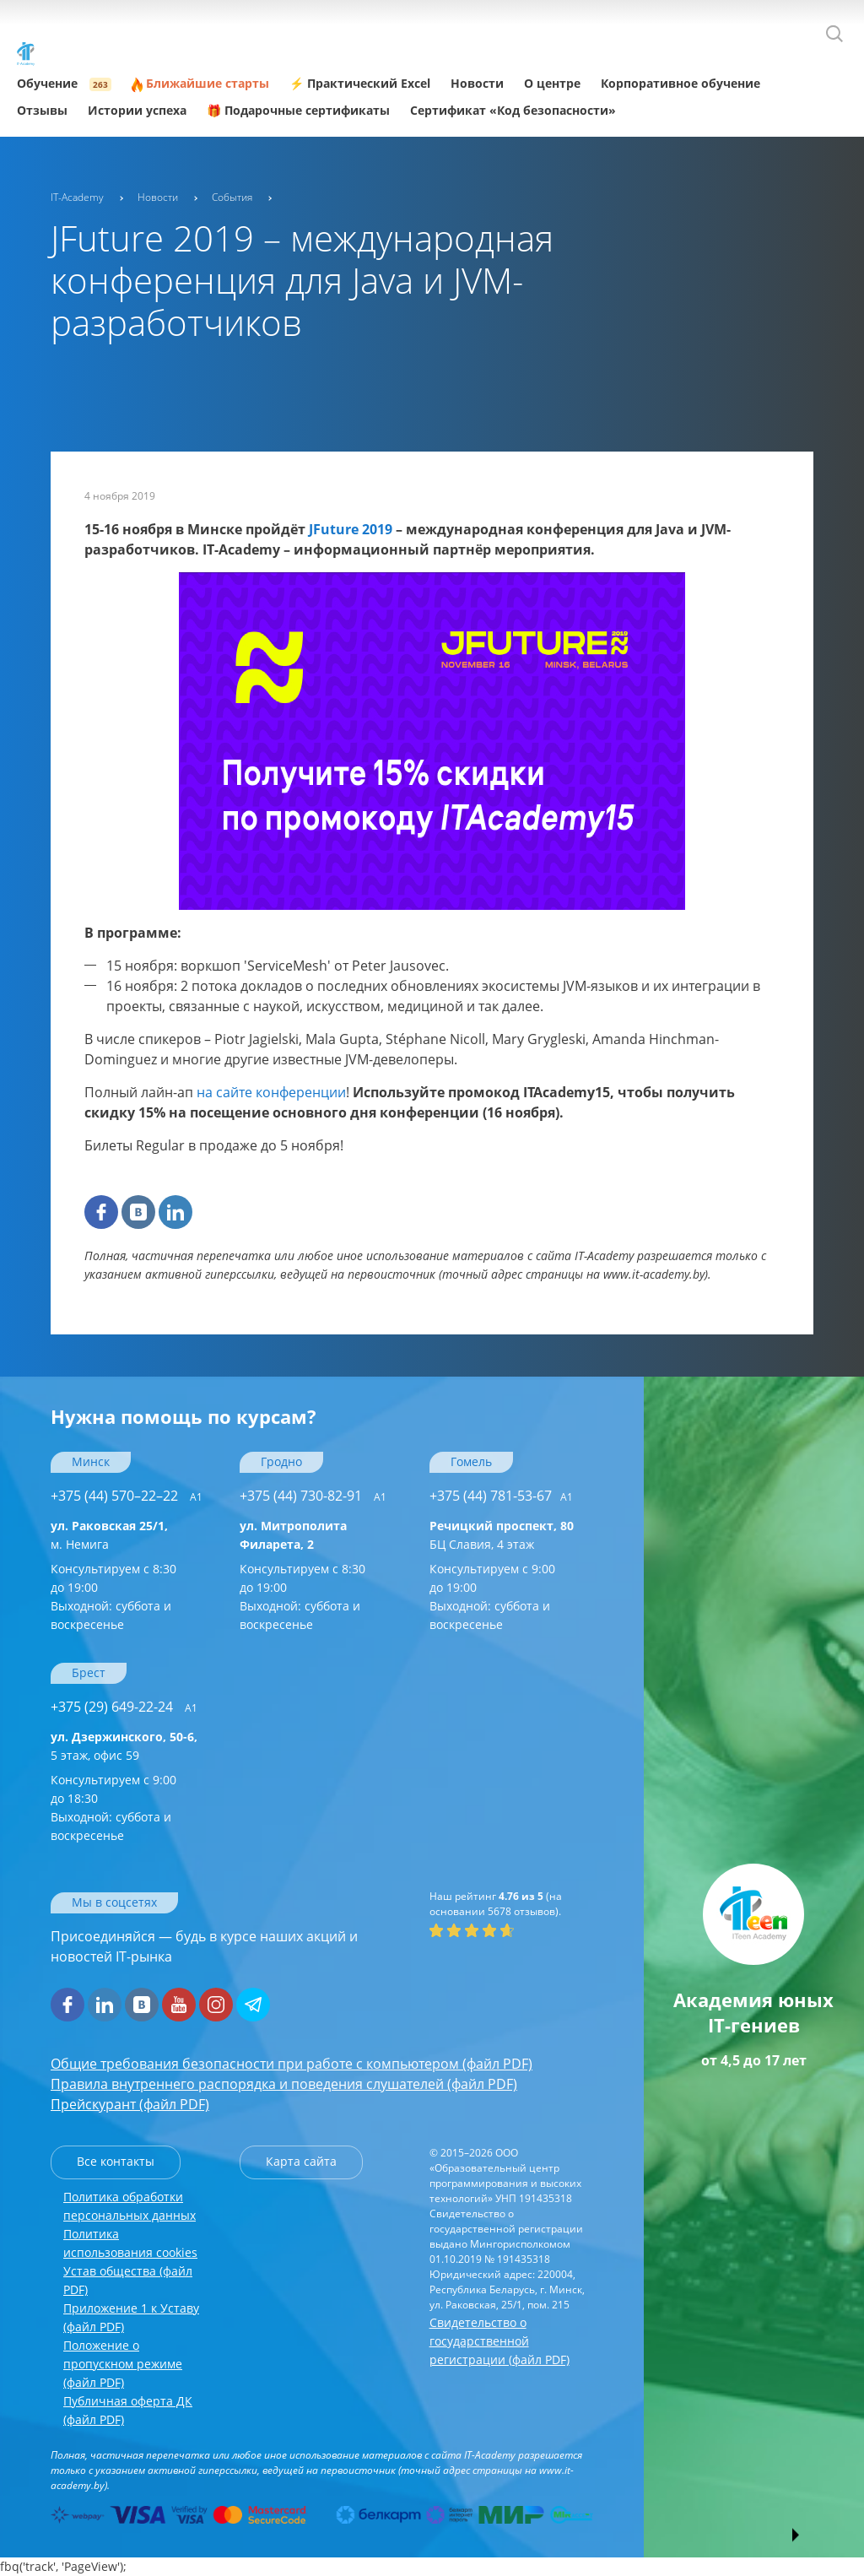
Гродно (281, 1461)
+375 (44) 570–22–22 (126, 1495)
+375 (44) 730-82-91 (313, 1495)
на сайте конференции (271, 1092)
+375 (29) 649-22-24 (124, 1706)
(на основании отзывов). (495, 1903)
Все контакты (115, 2161)
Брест (88, 1672)
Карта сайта (301, 2161)
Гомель (471, 1461)
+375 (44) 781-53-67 (501, 1495)
